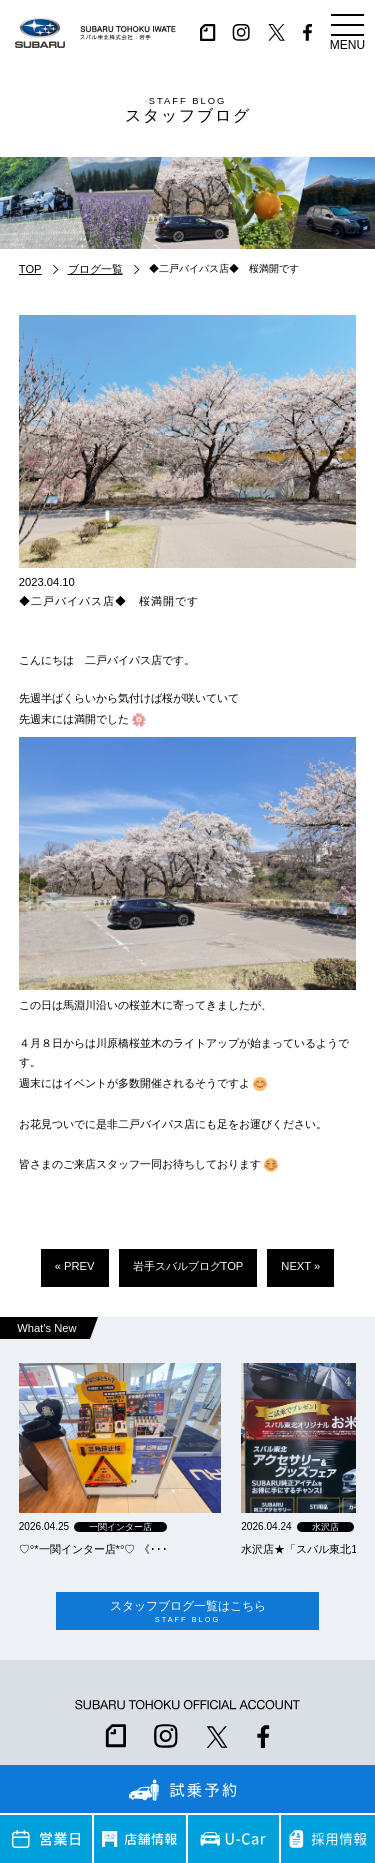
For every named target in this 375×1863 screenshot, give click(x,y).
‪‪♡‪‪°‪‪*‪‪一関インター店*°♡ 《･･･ (93, 1549)
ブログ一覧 (95, 269)
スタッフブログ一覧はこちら (187, 1611)
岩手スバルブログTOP (188, 1266)
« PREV (75, 1266)
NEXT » (300, 1266)
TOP (30, 269)
